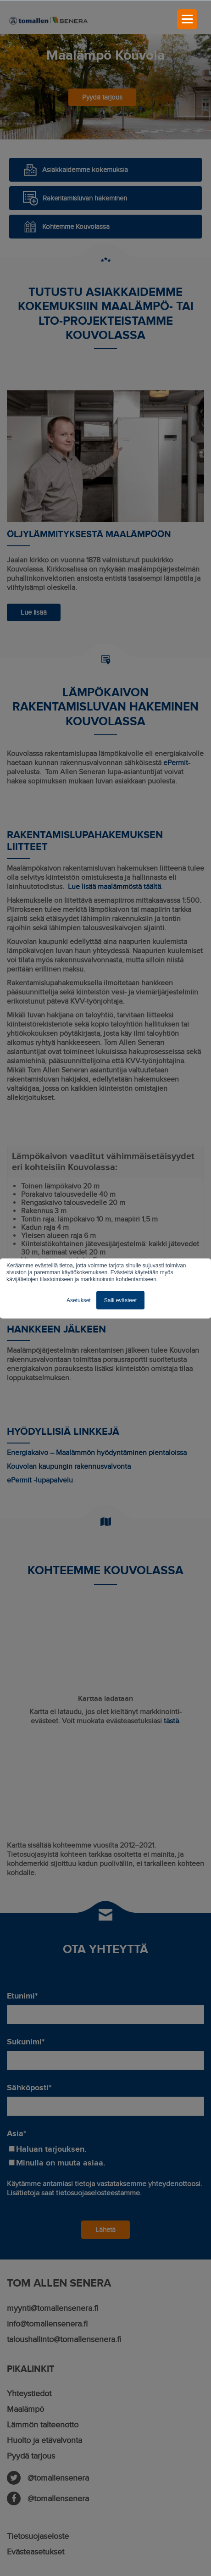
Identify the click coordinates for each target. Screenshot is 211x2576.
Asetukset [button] (79, 1300)
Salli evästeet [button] (120, 1300)
